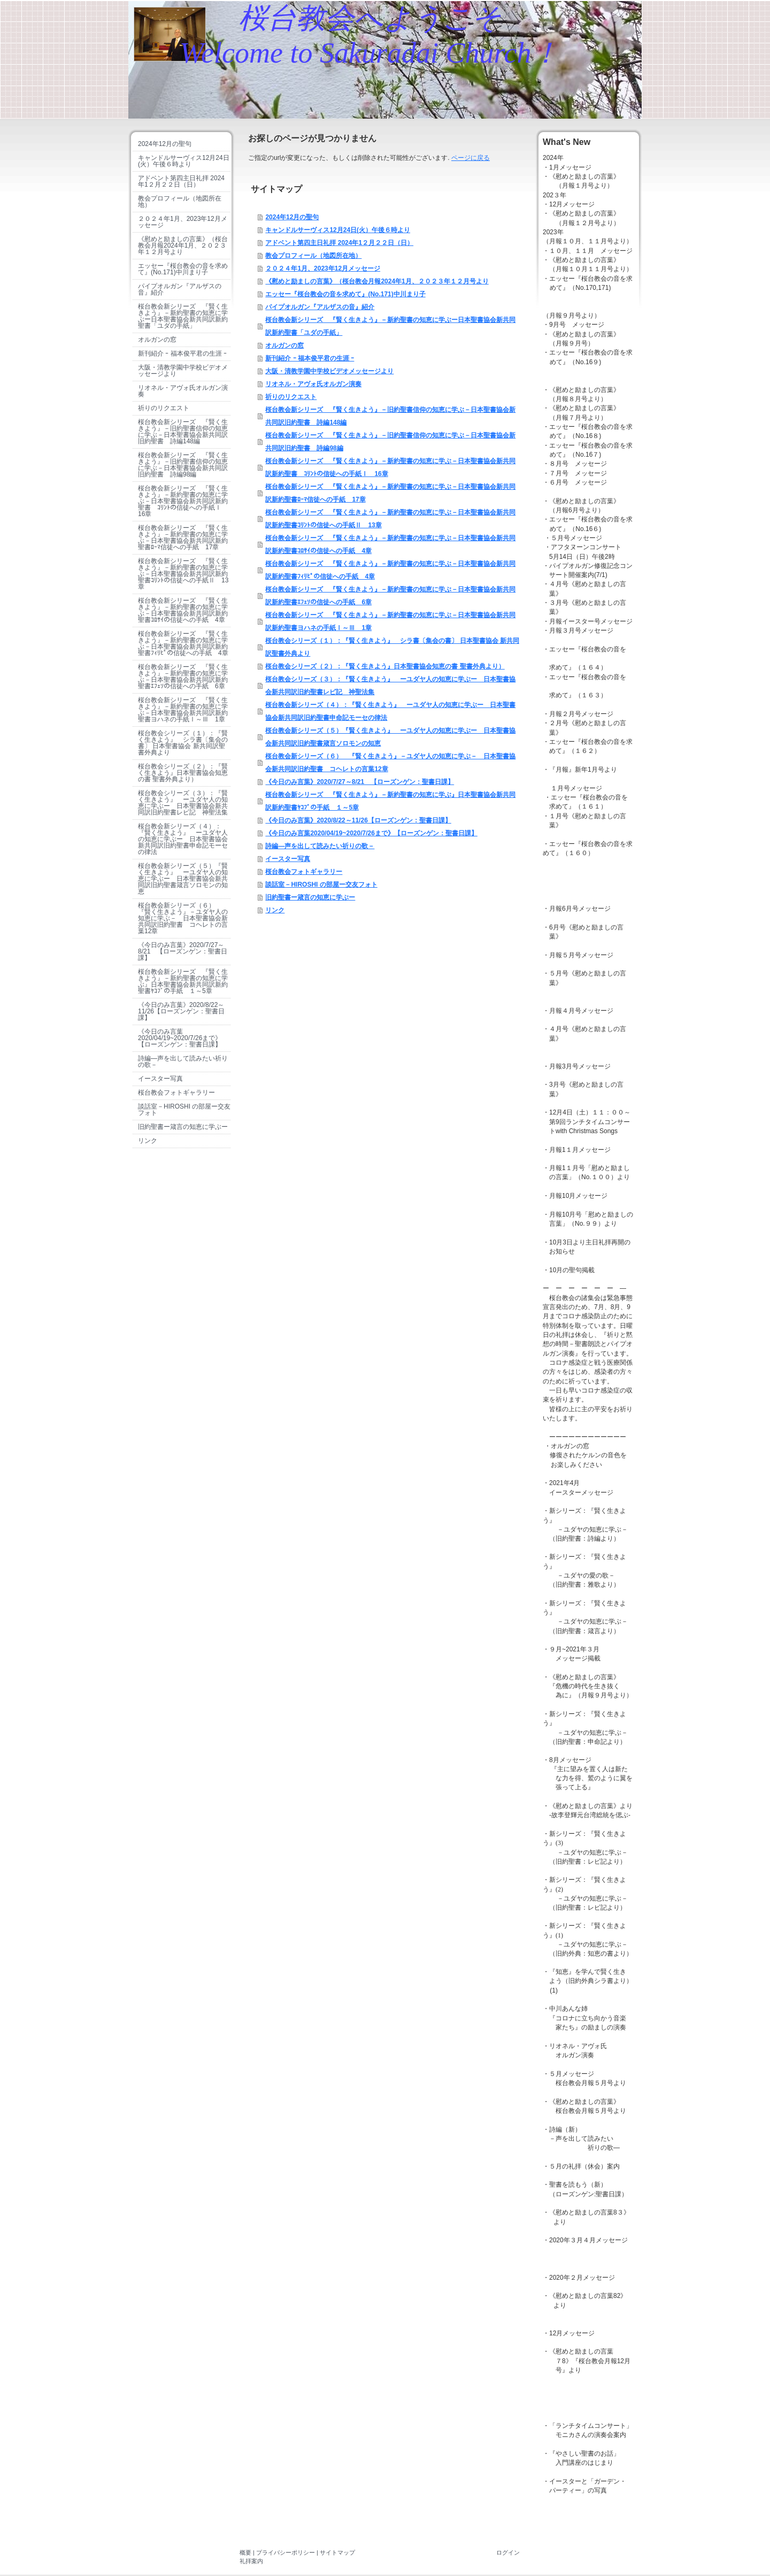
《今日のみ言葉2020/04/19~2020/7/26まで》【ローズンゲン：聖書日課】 (371, 833)
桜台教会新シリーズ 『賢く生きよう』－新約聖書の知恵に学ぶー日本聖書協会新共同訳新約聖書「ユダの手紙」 (390, 326)
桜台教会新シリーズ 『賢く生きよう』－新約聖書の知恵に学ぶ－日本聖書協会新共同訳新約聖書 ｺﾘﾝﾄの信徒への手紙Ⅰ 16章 (390, 467)
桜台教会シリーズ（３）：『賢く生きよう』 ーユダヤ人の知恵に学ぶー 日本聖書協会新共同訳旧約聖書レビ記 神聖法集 (390, 685)
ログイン (508, 2552)
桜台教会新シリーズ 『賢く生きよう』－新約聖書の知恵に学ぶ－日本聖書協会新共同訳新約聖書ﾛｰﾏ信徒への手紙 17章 (390, 493)
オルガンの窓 (284, 345)
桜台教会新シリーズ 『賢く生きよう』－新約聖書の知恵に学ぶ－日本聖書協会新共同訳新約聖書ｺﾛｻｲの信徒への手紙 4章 (390, 544)
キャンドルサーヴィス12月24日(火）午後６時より (337, 230)
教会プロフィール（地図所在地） (313, 255)
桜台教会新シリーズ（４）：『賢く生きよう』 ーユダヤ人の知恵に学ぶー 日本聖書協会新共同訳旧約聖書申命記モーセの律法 (390, 711)
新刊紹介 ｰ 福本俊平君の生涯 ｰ (309, 358)
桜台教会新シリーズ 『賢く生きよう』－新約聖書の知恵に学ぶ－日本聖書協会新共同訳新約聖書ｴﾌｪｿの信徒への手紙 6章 (390, 596)
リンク (274, 910)
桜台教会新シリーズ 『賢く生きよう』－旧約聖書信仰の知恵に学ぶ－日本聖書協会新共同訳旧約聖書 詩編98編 (390, 442)
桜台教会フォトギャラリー (303, 871)
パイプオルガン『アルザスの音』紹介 (319, 307)
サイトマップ (337, 2552)
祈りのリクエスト (291, 397)
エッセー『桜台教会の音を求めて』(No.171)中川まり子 (345, 294)
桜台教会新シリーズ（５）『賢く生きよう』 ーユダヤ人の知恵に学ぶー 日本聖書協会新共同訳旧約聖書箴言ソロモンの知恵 (390, 737)
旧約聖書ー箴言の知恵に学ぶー (310, 897)
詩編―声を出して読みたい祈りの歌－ (319, 846)
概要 (245, 2552)
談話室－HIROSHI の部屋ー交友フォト (321, 884)
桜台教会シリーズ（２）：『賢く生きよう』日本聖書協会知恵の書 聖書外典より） (384, 666)
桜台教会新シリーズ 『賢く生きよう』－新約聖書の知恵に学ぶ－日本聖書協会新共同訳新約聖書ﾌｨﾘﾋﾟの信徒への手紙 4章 (390, 570)
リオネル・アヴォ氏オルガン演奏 (313, 384)
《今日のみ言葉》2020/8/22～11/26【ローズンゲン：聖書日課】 (358, 820)
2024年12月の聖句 (292, 217)
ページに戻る (470, 158)
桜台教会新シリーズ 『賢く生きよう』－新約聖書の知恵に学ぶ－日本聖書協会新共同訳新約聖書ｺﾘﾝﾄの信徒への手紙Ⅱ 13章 (390, 519)
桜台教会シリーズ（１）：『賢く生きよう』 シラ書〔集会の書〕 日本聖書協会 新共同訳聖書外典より (392, 647)
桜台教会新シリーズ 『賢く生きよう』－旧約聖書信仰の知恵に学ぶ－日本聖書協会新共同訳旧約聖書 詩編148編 (390, 416)
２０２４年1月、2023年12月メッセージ (322, 268)
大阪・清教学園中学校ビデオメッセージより (329, 371)
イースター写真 (287, 859)
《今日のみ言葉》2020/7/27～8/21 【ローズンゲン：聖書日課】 (359, 782)
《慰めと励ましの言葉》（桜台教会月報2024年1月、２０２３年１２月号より (376, 281)
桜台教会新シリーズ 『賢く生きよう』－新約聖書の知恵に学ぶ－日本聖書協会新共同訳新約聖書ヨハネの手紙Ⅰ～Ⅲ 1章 (390, 621)
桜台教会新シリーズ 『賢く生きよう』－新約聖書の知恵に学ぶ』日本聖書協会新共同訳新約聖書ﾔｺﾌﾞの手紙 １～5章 (390, 801)
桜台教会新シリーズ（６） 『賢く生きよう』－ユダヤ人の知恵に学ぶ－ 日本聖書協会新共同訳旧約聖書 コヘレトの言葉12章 (390, 762)
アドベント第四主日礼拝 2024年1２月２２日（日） (339, 243)
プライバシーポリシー (285, 2552)
